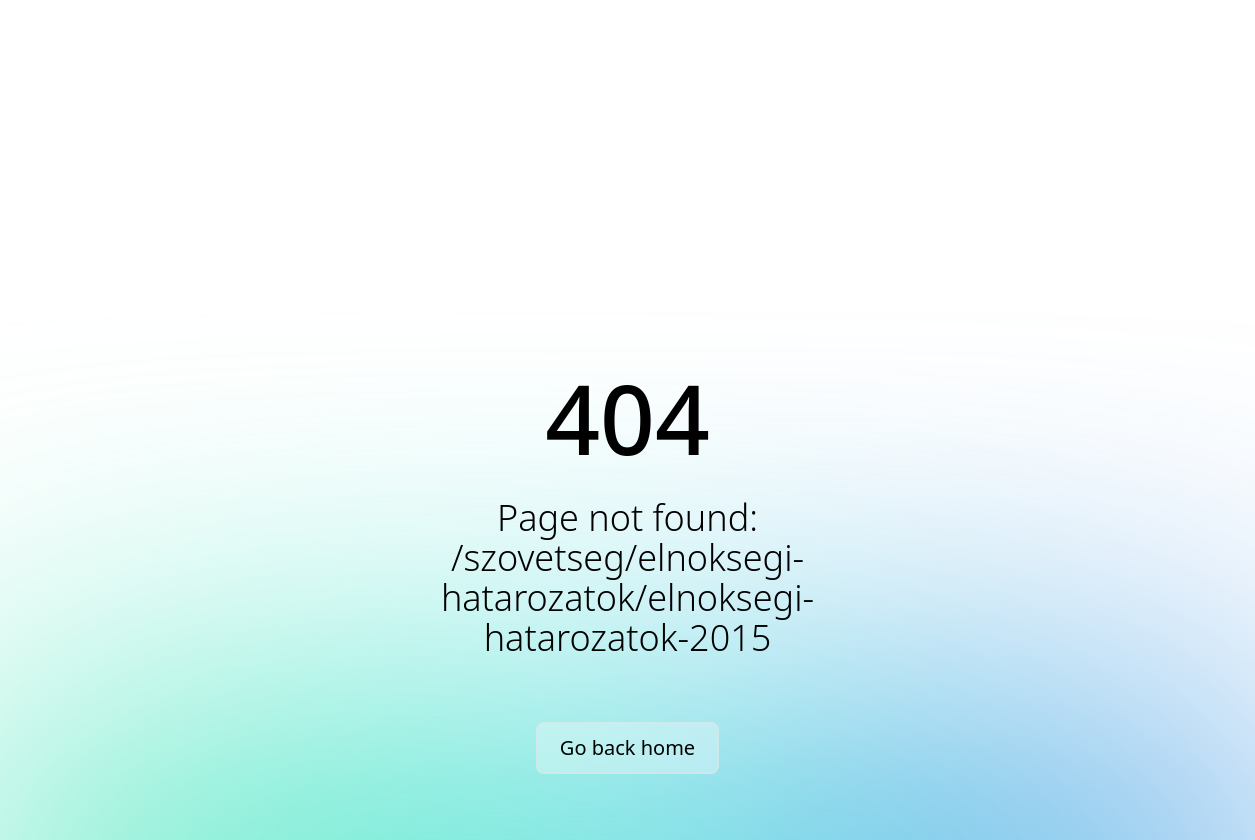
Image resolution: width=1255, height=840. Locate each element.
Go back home (627, 747)
